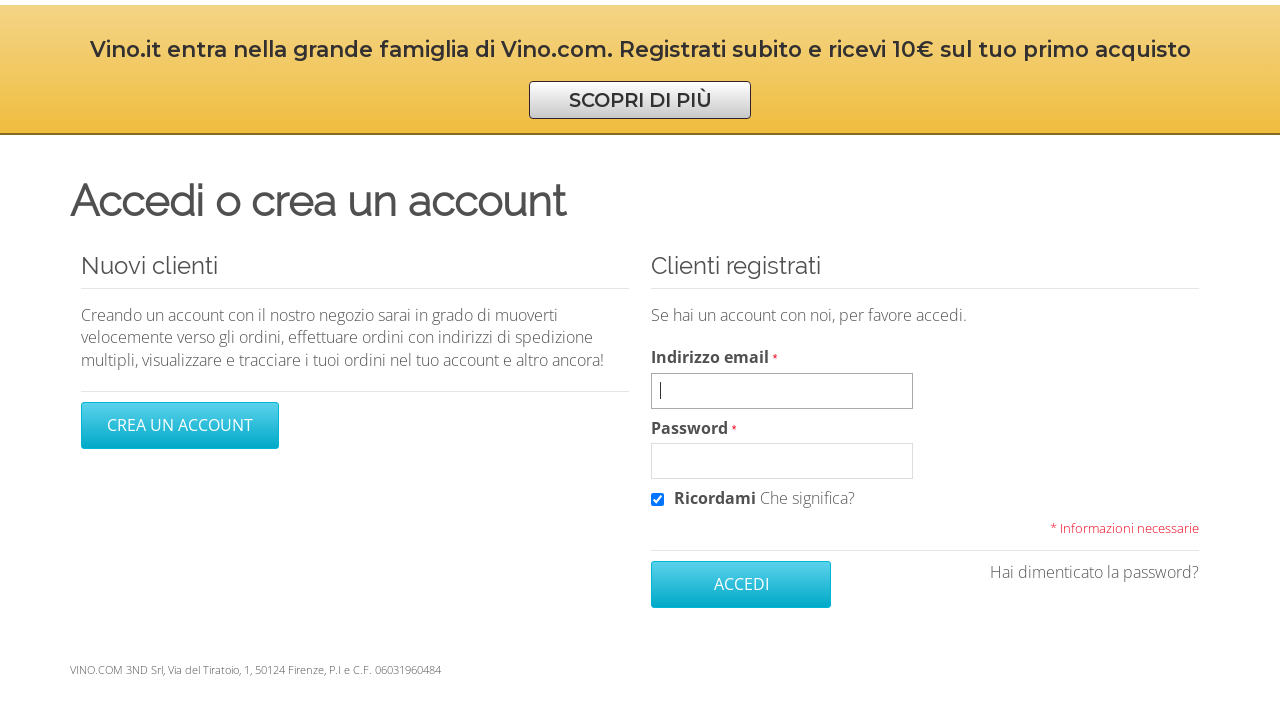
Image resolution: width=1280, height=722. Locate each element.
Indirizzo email (710, 357)
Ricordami (715, 498)
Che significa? (807, 498)
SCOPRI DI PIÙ (640, 100)
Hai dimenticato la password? (1094, 572)
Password (689, 428)
